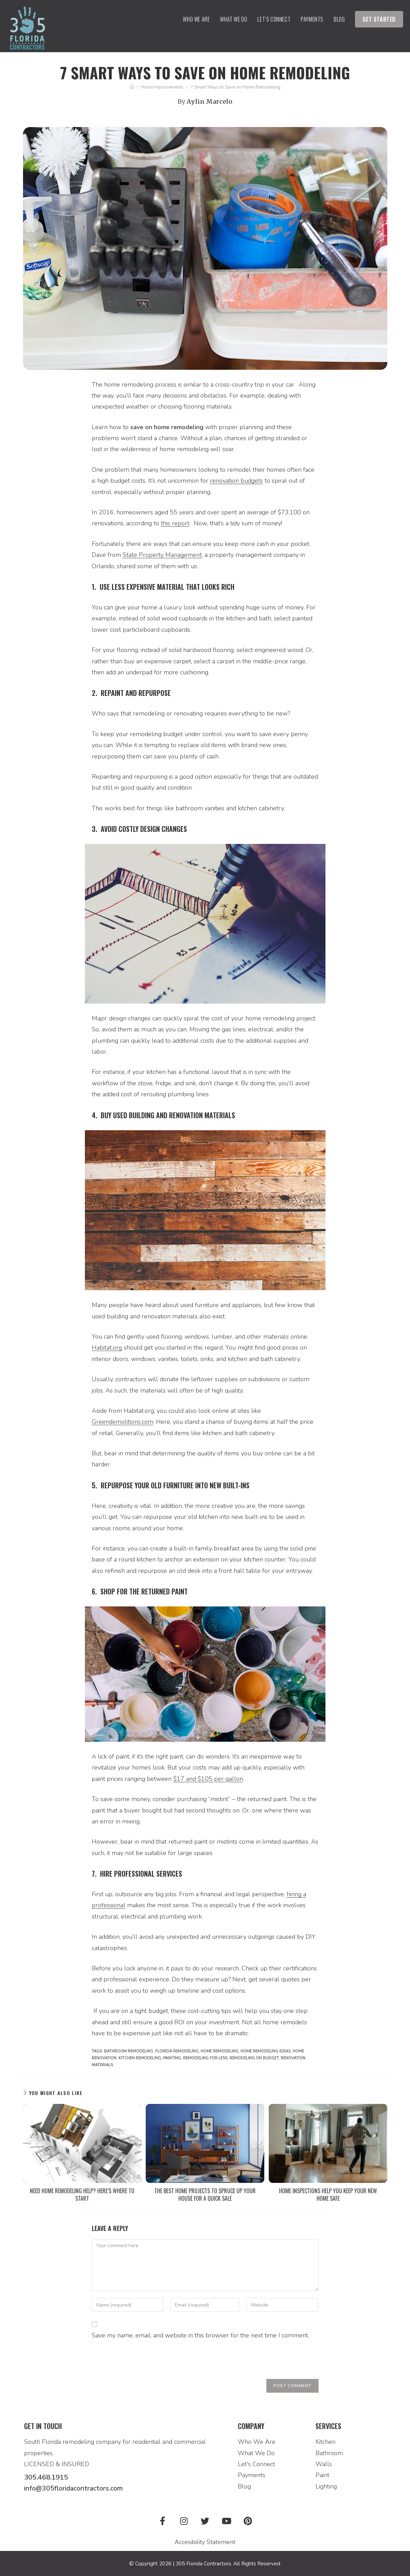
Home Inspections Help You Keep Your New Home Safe (328, 2194)
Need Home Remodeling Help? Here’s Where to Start (82, 2194)
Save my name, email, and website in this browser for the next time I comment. (200, 2335)
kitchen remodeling (140, 2058)
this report (175, 523)
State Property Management (162, 555)
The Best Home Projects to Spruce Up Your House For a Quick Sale (205, 2194)
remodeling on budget (254, 2058)
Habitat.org (107, 1347)
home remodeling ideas (266, 2051)
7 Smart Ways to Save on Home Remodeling (235, 87)
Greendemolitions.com (122, 1422)
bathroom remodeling (128, 2051)
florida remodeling (177, 2051)
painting (172, 2058)
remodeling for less (205, 2058)
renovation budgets (236, 481)
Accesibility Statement (205, 2541)
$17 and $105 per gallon (208, 1779)
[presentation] (144, 2362)
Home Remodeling (220, 2051)
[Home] (132, 87)
